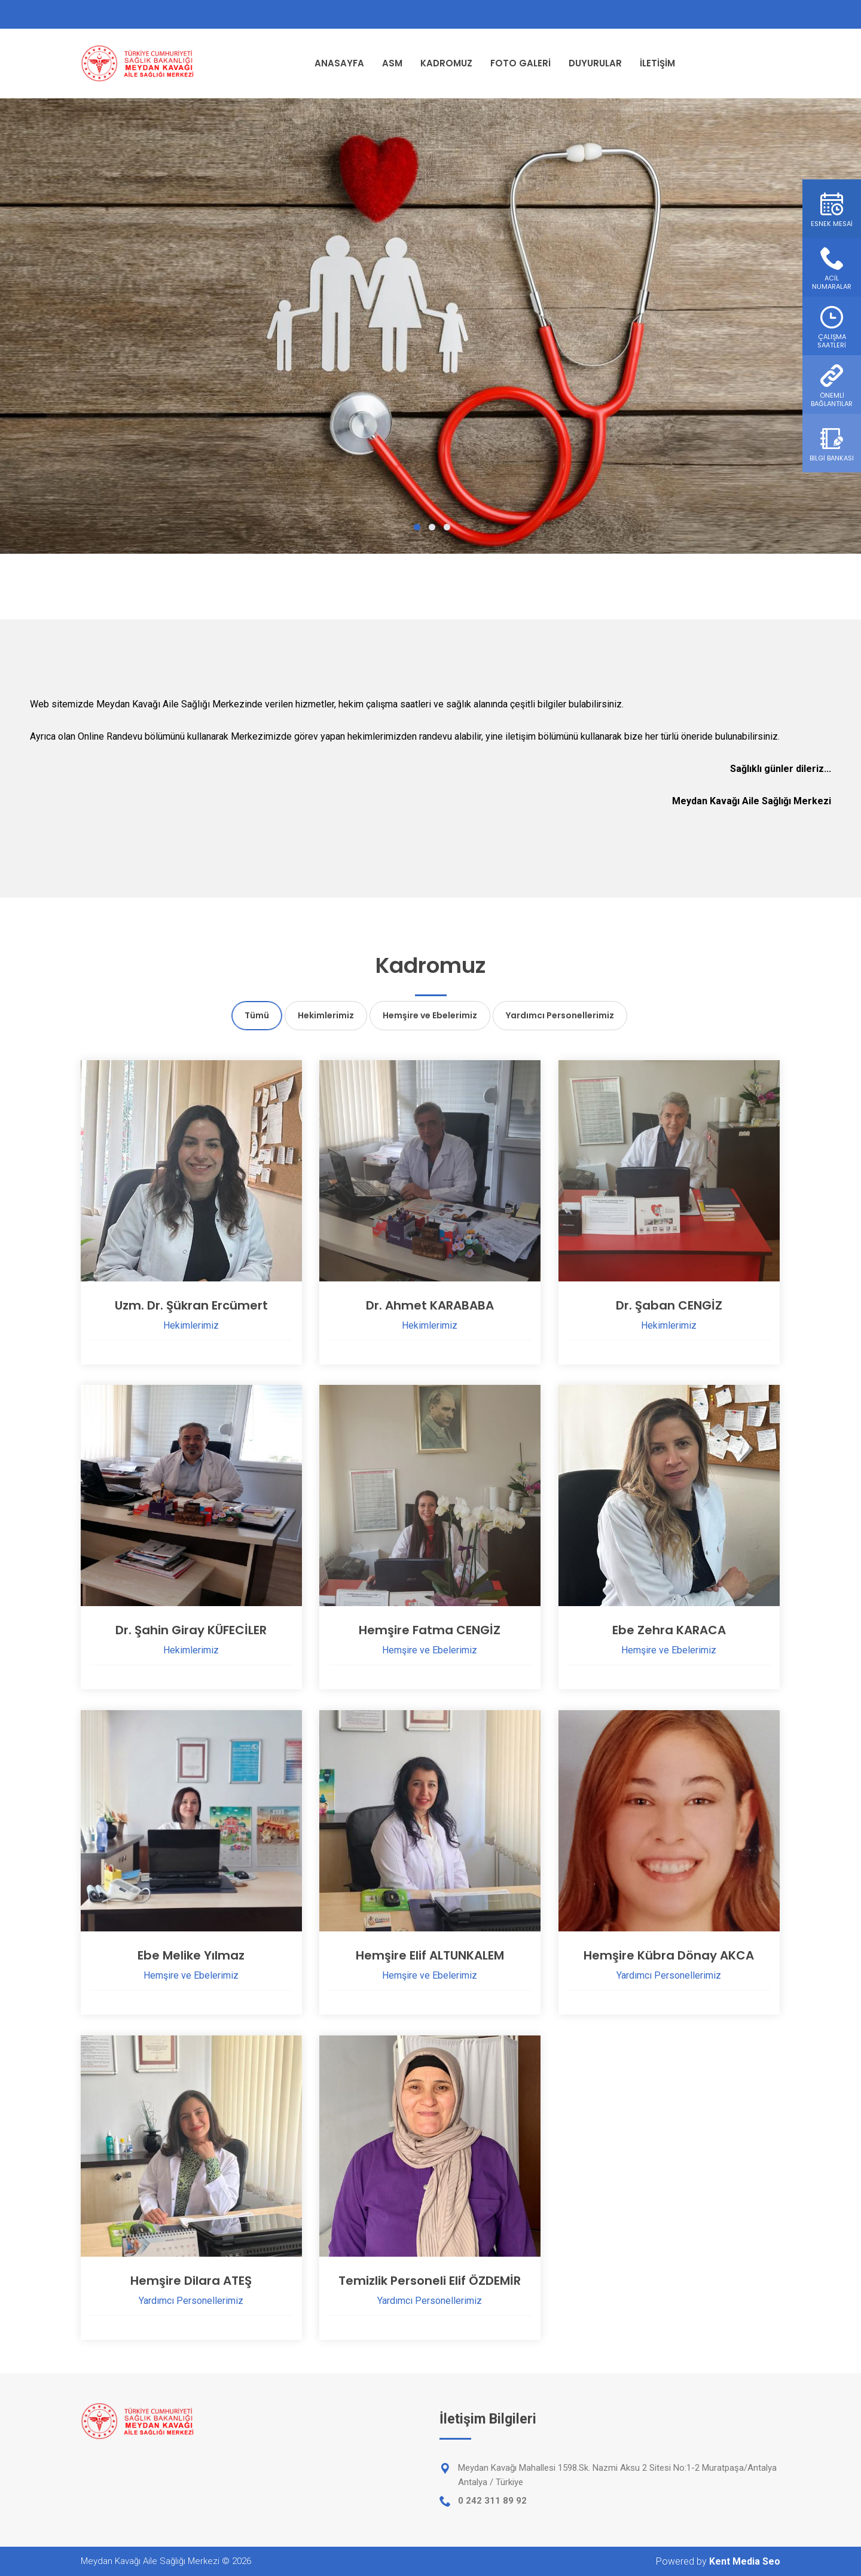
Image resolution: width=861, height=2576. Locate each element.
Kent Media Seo (744, 2561)
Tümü (257, 1015)
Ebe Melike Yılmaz (191, 1955)
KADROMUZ (446, 63)
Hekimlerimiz (326, 1015)
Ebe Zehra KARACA (669, 1630)
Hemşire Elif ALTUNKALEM (430, 1955)
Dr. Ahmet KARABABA (430, 1305)
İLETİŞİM (657, 63)
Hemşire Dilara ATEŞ (191, 2280)
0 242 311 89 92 (492, 2500)
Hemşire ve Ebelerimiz (430, 1015)
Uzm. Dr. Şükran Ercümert (191, 1305)
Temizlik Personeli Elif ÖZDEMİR (429, 2280)
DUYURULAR (595, 63)
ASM (392, 63)
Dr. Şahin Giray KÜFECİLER (191, 1630)
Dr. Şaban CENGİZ (669, 1305)
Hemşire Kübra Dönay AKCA (669, 1955)
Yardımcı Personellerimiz (560, 1015)
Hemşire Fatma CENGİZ (429, 1630)
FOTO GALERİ (520, 63)
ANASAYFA (339, 63)
